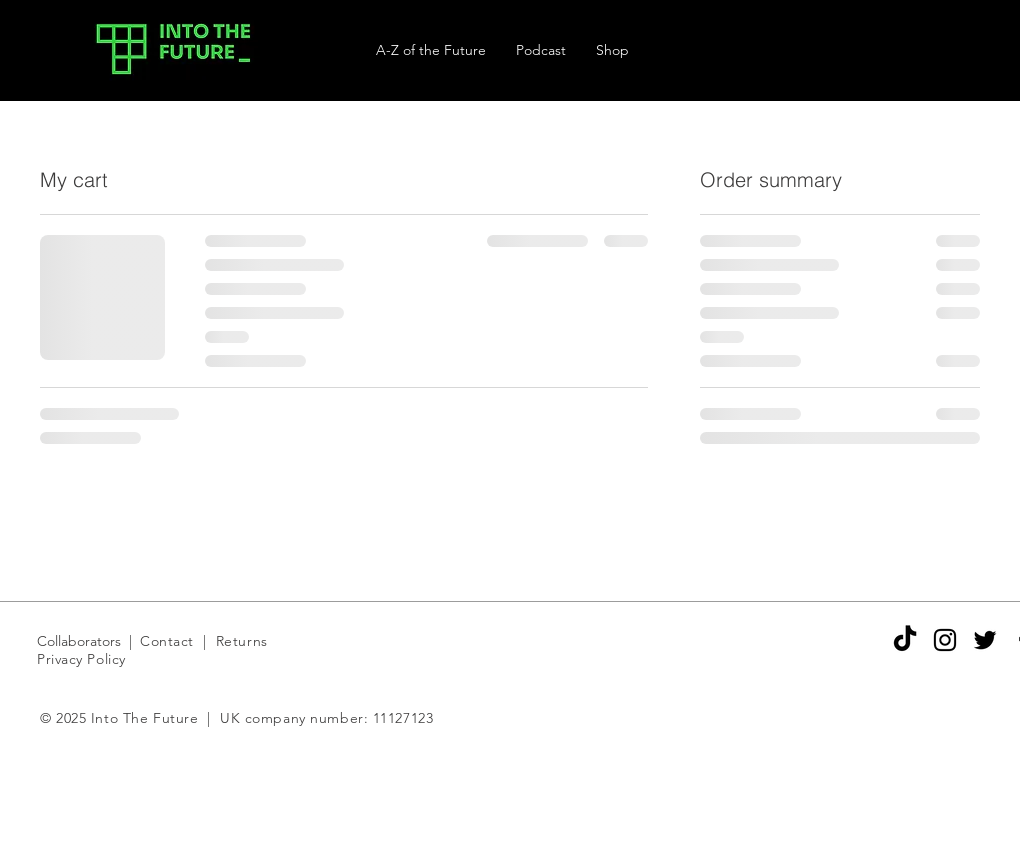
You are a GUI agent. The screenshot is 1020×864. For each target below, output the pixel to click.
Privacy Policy (81, 659)
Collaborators (81, 641)
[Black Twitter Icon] (985, 640)
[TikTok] (905, 640)
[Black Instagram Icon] (945, 640)
